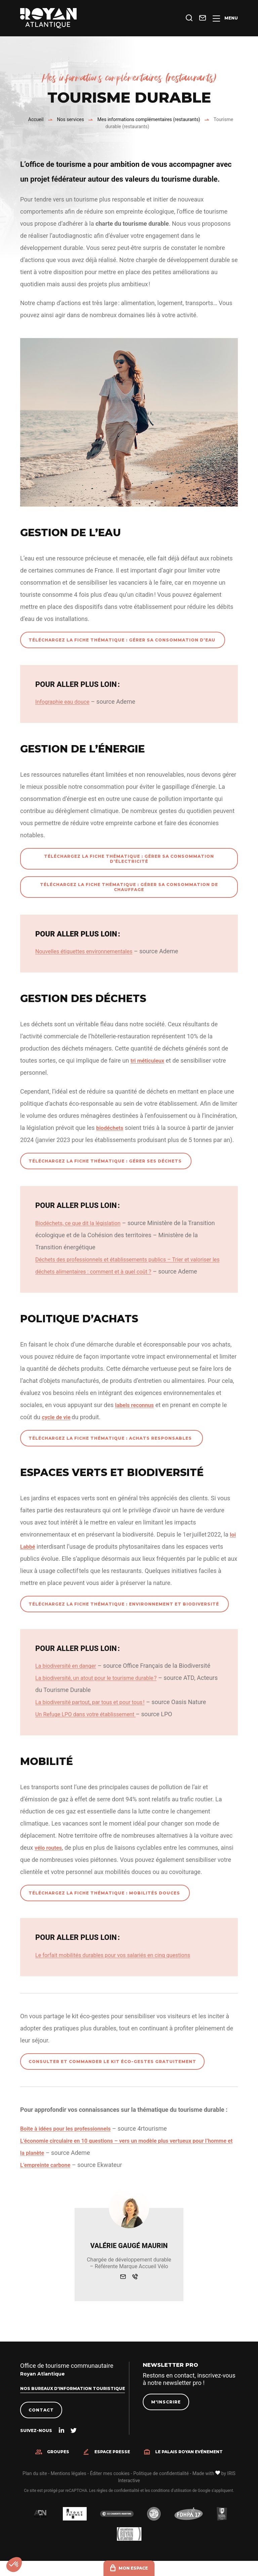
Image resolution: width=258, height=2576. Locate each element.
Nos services (70, 119)
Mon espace (133, 2568)
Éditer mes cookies (110, 2486)
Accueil (36, 119)
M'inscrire (166, 2414)
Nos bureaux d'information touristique (72, 2401)
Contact (41, 2422)
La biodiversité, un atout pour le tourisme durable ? (102, 1689)
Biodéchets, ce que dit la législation (82, 1222)
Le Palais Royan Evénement (189, 2464)
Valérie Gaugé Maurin (129, 2258)
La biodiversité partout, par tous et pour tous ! (95, 1714)
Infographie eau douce (65, 701)
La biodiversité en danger (69, 1677)
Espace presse (112, 2464)
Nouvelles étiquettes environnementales (89, 951)
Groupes (58, 2464)
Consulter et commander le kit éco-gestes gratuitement (112, 2073)
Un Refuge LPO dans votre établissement (90, 1726)
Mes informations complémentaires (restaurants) (148, 119)
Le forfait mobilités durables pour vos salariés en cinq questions (121, 1967)
